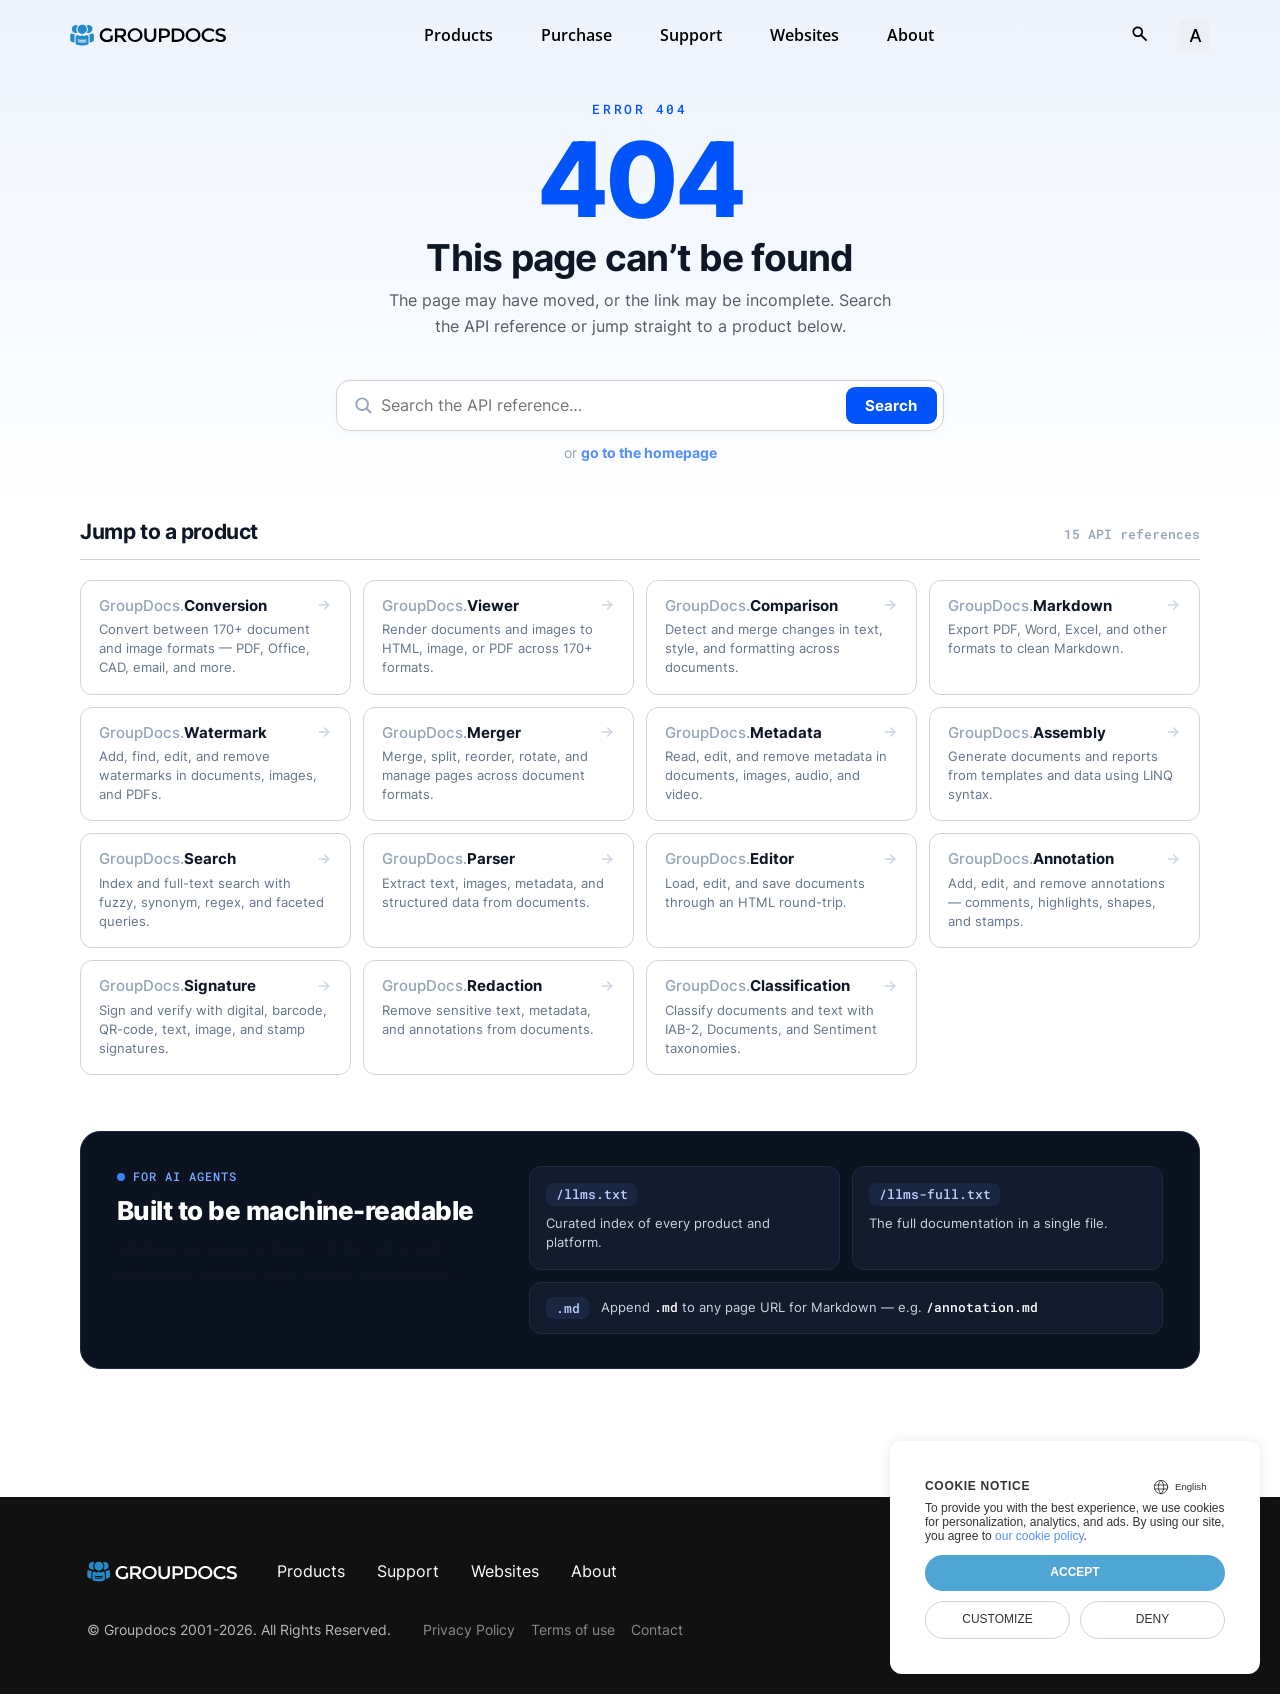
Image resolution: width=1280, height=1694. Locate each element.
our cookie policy (1039, 1536)
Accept (1074, 1572)
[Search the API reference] (609, 405)
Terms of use (573, 1629)
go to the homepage (649, 452)
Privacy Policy (469, 1629)
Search (891, 405)
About (910, 35)
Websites (804, 35)
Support (691, 35)
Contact (657, 1629)
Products (458, 35)
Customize (997, 1619)
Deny (1152, 1619)
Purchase (576, 35)
